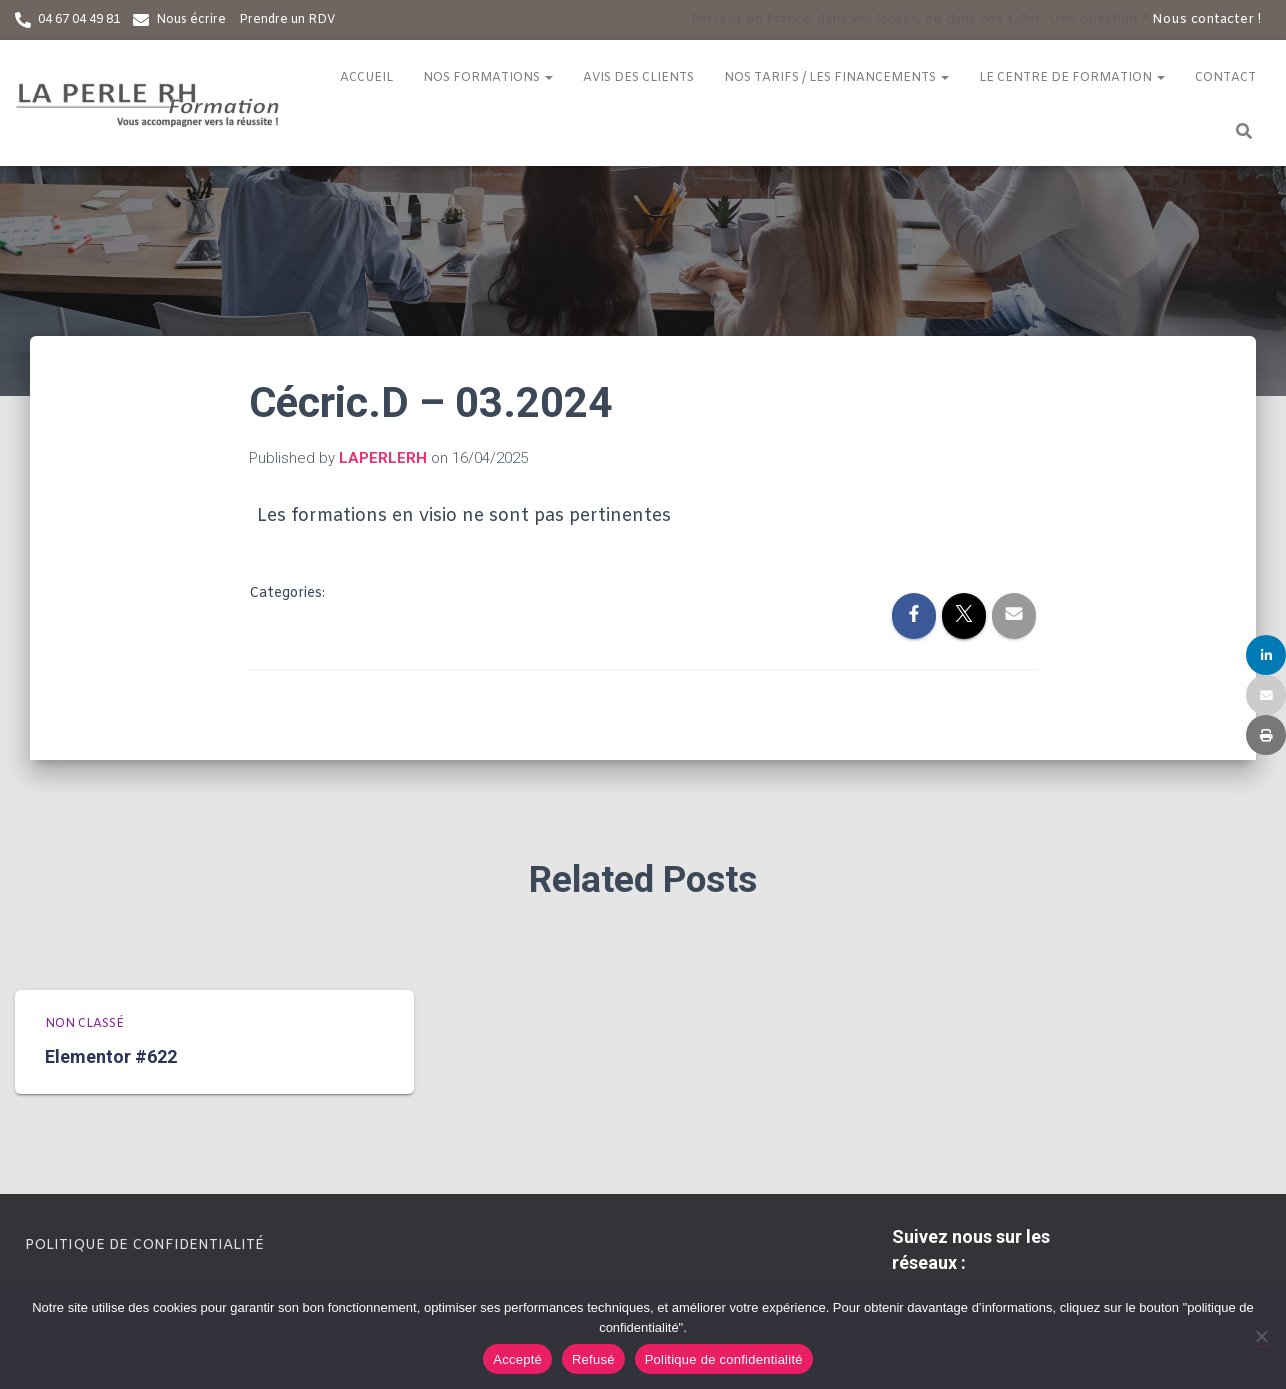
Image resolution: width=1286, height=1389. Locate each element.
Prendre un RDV (287, 20)
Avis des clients (638, 78)
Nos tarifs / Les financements (836, 78)
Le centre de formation (1072, 78)
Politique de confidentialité (144, 1245)
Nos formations (488, 78)
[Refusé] (1261, 1336)
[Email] (1266, 695)
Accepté (517, 1359)
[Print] (1266, 735)
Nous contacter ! (1206, 19)
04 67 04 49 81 (79, 20)
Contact (1225, 78)
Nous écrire (191, 20)
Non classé (84, 1024)
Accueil (366, 78)
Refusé (593, 1359)
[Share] (1266, 655)
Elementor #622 (111, 1056)
